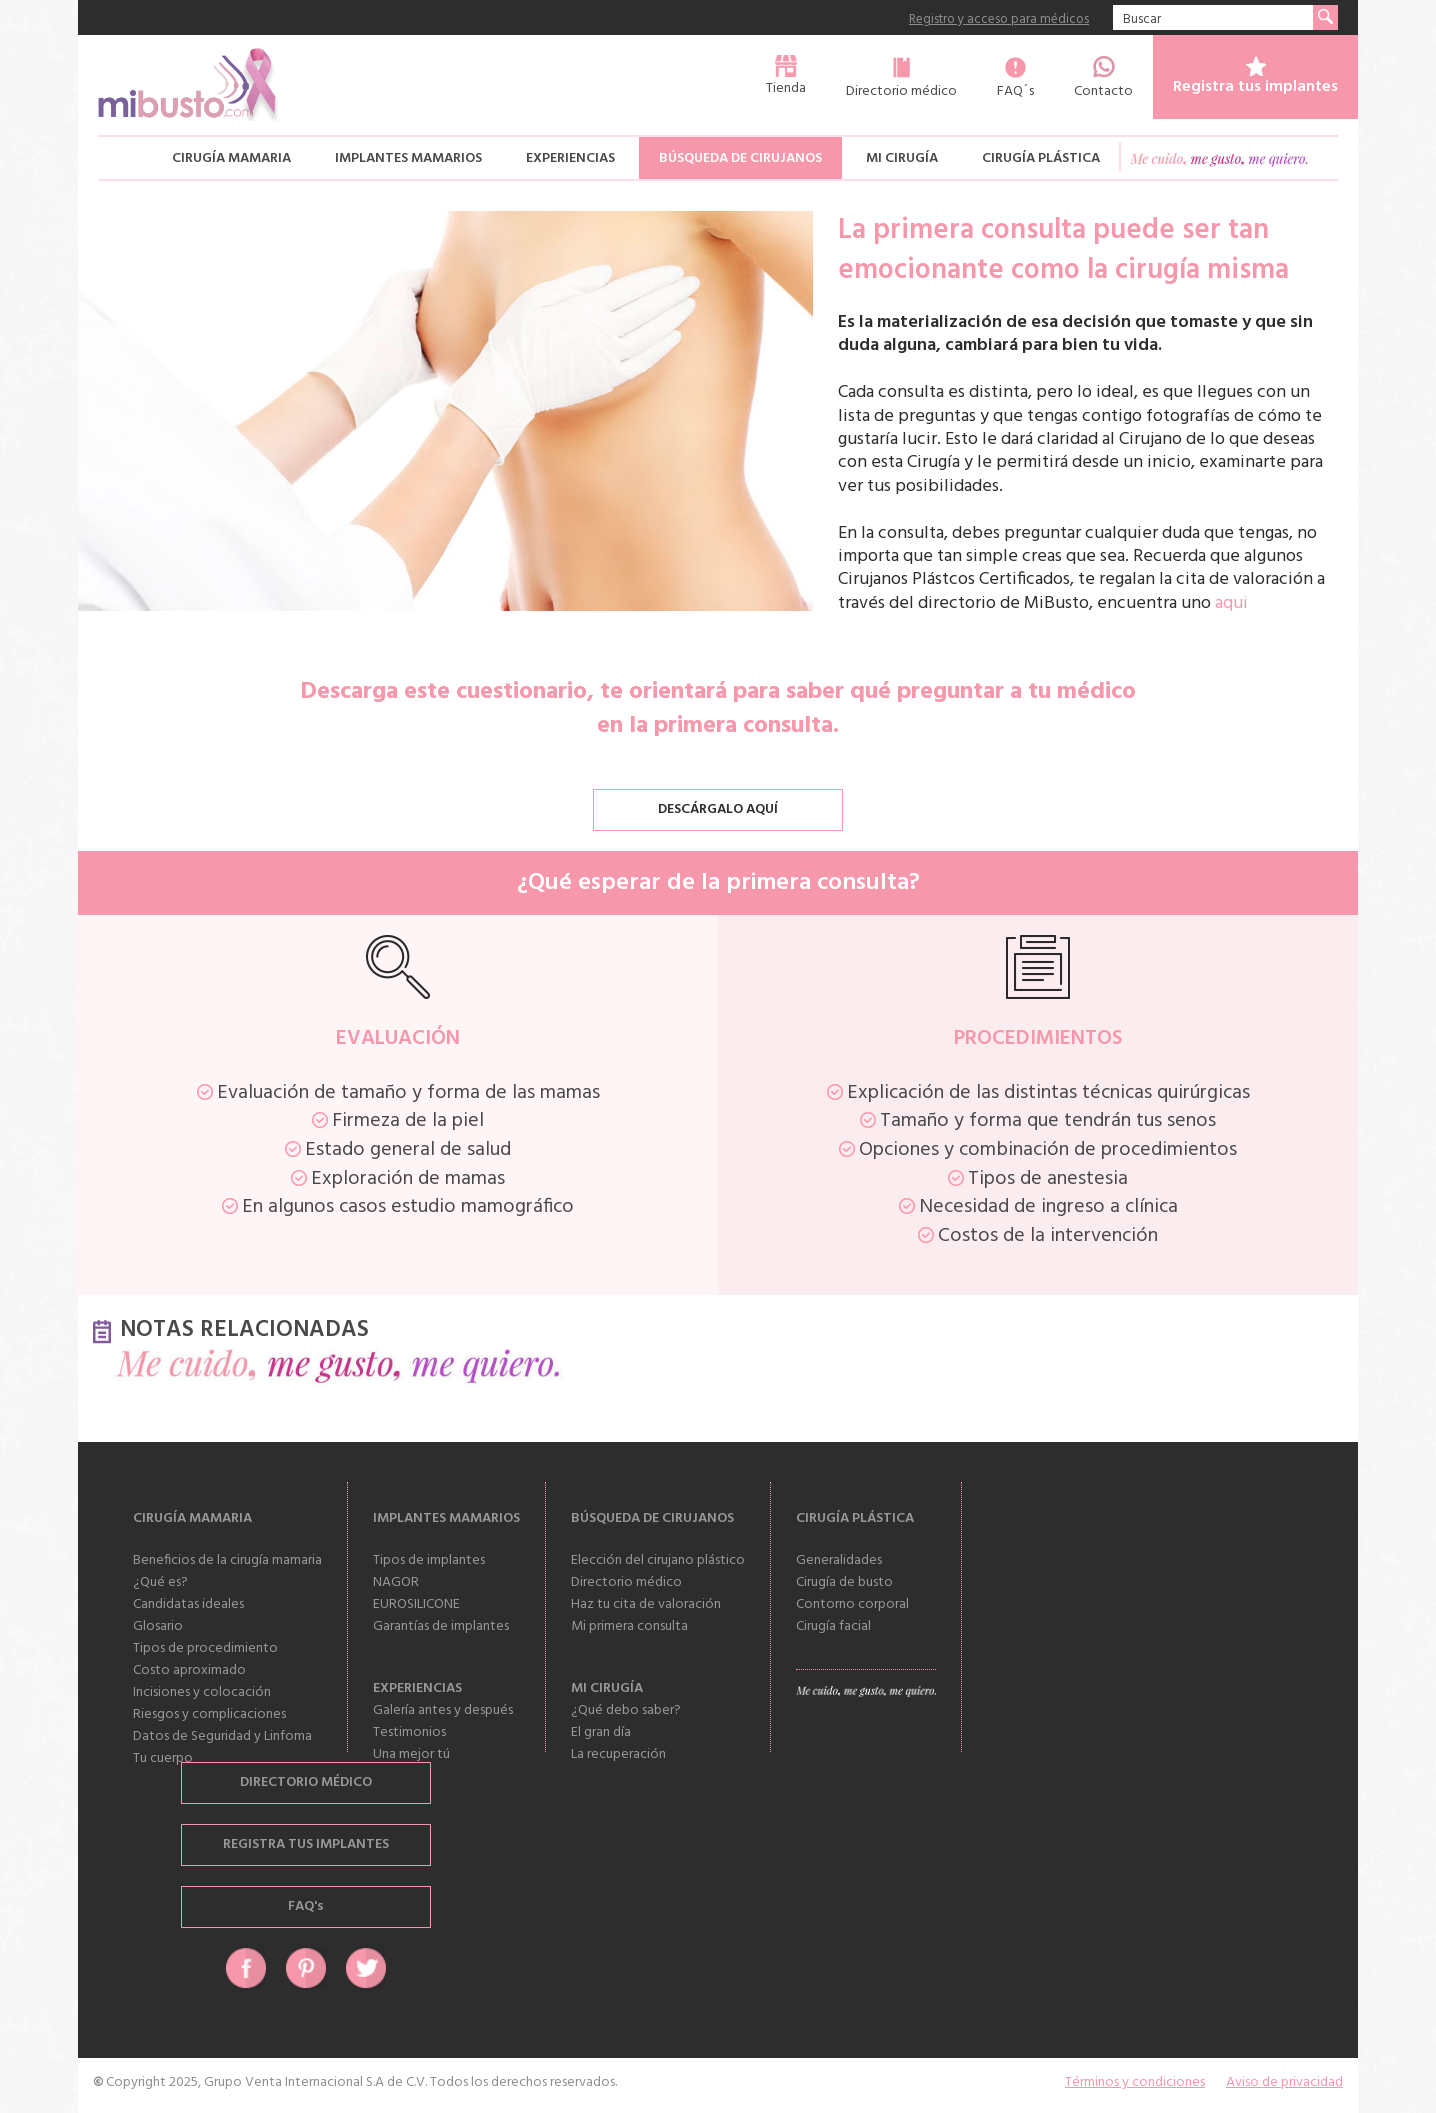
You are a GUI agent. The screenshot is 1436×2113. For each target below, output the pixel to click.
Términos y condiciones (1135, 2082)
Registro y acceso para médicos (999, 20)
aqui (1231, 603)
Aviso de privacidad (1284, 2082)
